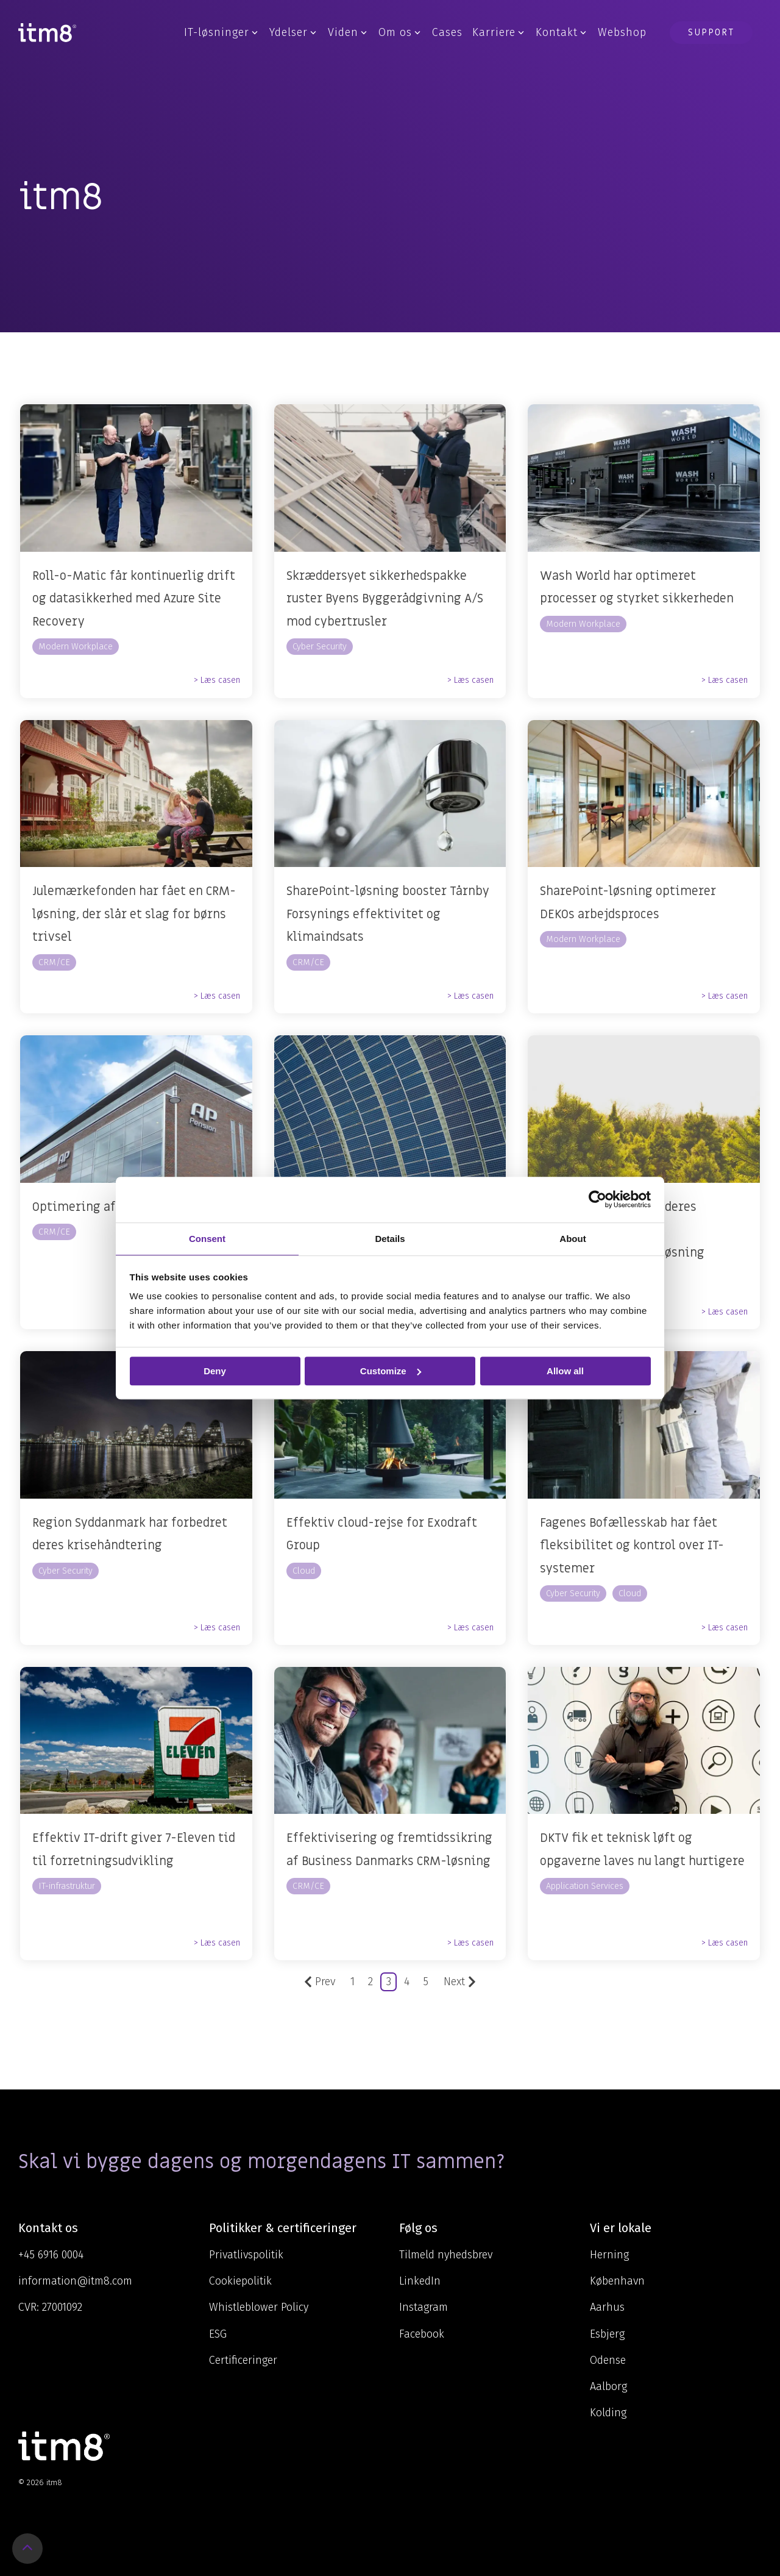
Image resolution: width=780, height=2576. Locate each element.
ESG (218, 2334)
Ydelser (292, 32)
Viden (347, 32)
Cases (447, 32)
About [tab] (572, 1238)
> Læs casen (217, 680)
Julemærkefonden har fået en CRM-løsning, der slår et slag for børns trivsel (134, 914)
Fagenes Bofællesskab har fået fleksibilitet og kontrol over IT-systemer (632, 1546)
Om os (399, 32)
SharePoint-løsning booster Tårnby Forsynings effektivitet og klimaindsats (387, 914)
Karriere (498, 32)
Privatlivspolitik (246, 2254)
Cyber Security (319, 646)
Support (711, 32)
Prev (319, 1981)
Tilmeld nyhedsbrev (445, 2254)
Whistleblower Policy (258, 2307)
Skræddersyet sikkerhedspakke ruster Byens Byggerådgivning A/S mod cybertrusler (384, 599)
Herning (609, 2254)
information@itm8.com (75, 2281)
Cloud (303, 1571)
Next (460, 1981)
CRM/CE (54, 962)
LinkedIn (420, 2281)
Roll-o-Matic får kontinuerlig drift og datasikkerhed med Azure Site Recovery (133, 599)
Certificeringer (243, 2360)
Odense (608, 2360)
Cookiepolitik (240, 2281)
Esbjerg (607, 2334)
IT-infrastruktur (66, 1886)
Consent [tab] (207, 1238)
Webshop (622, 32)
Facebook (421, 2334)
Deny (215, 1371)
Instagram (423, 2307)
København (617, 2281)
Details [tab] (390, 1238)
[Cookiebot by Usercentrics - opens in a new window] (597, 1199)
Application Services (584, 1886)
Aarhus (607, 2307)
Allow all (565, 1371)
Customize (390, 1371)
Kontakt (561, 32)
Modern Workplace (75, 646)
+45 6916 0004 (50, 2254)
